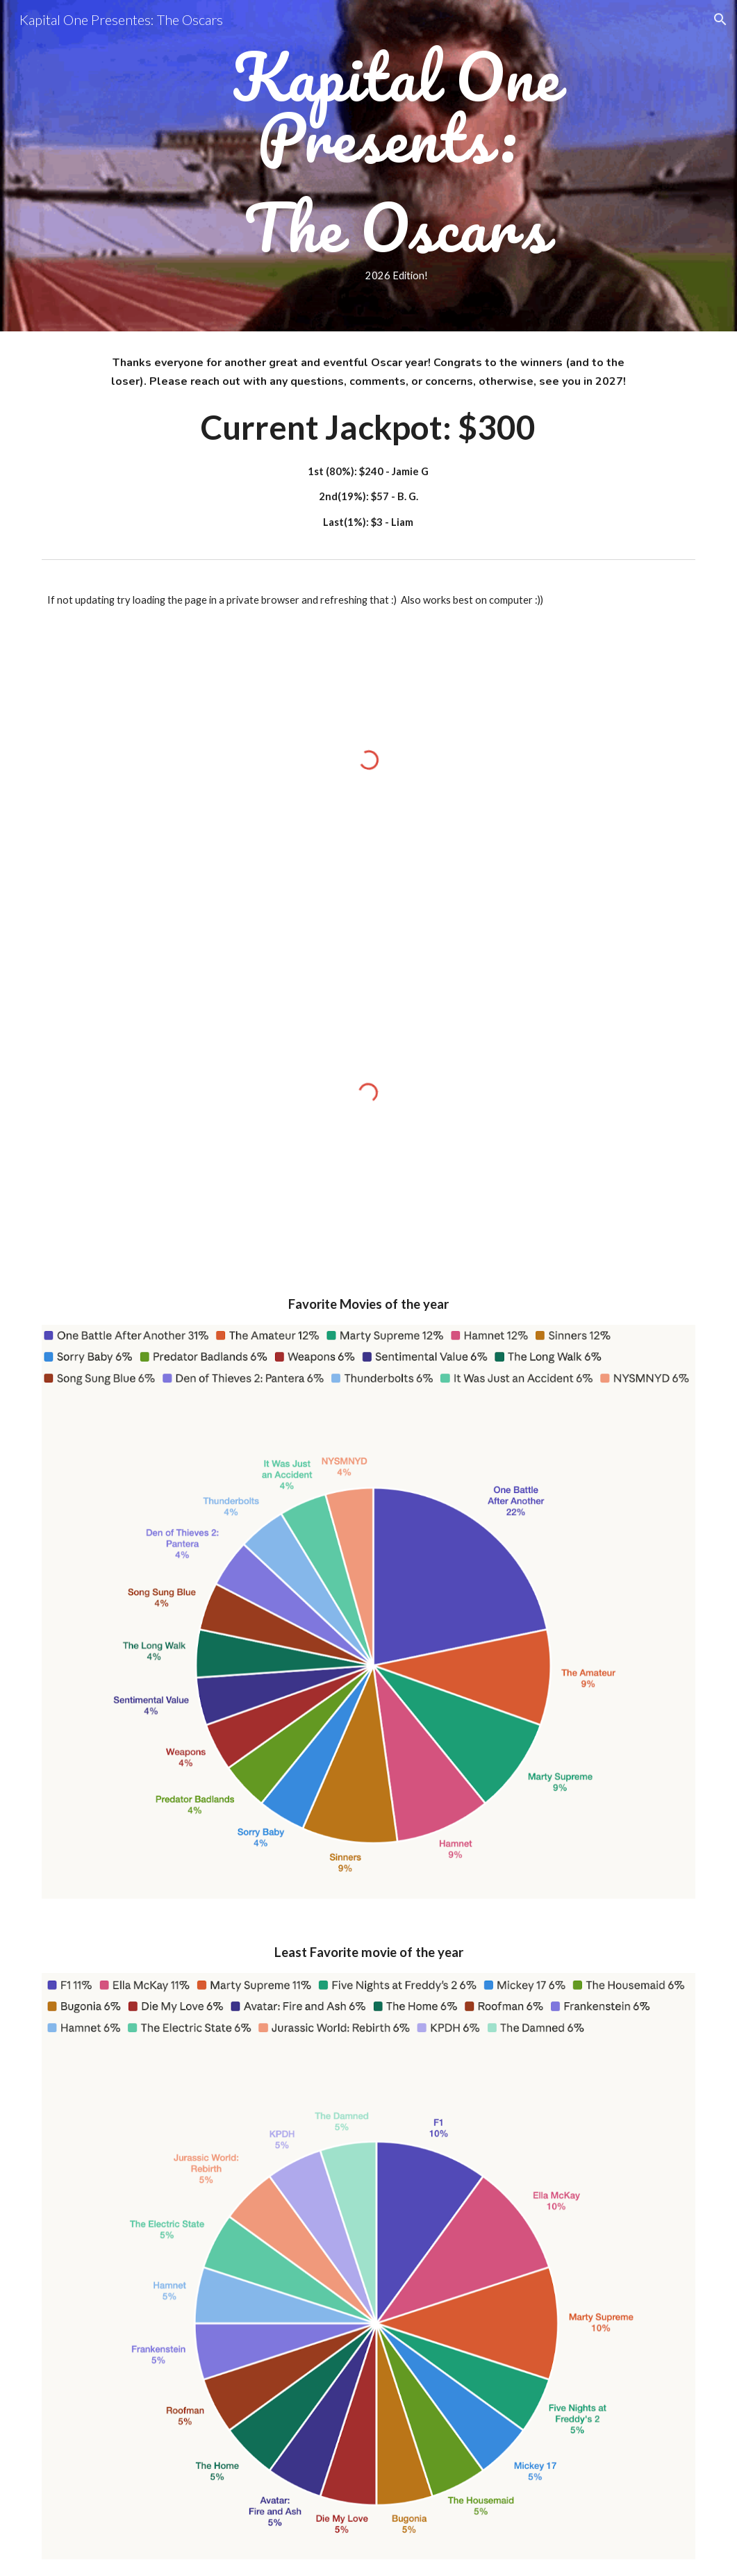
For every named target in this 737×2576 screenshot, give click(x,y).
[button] (720, 19)
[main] (396, 166)
